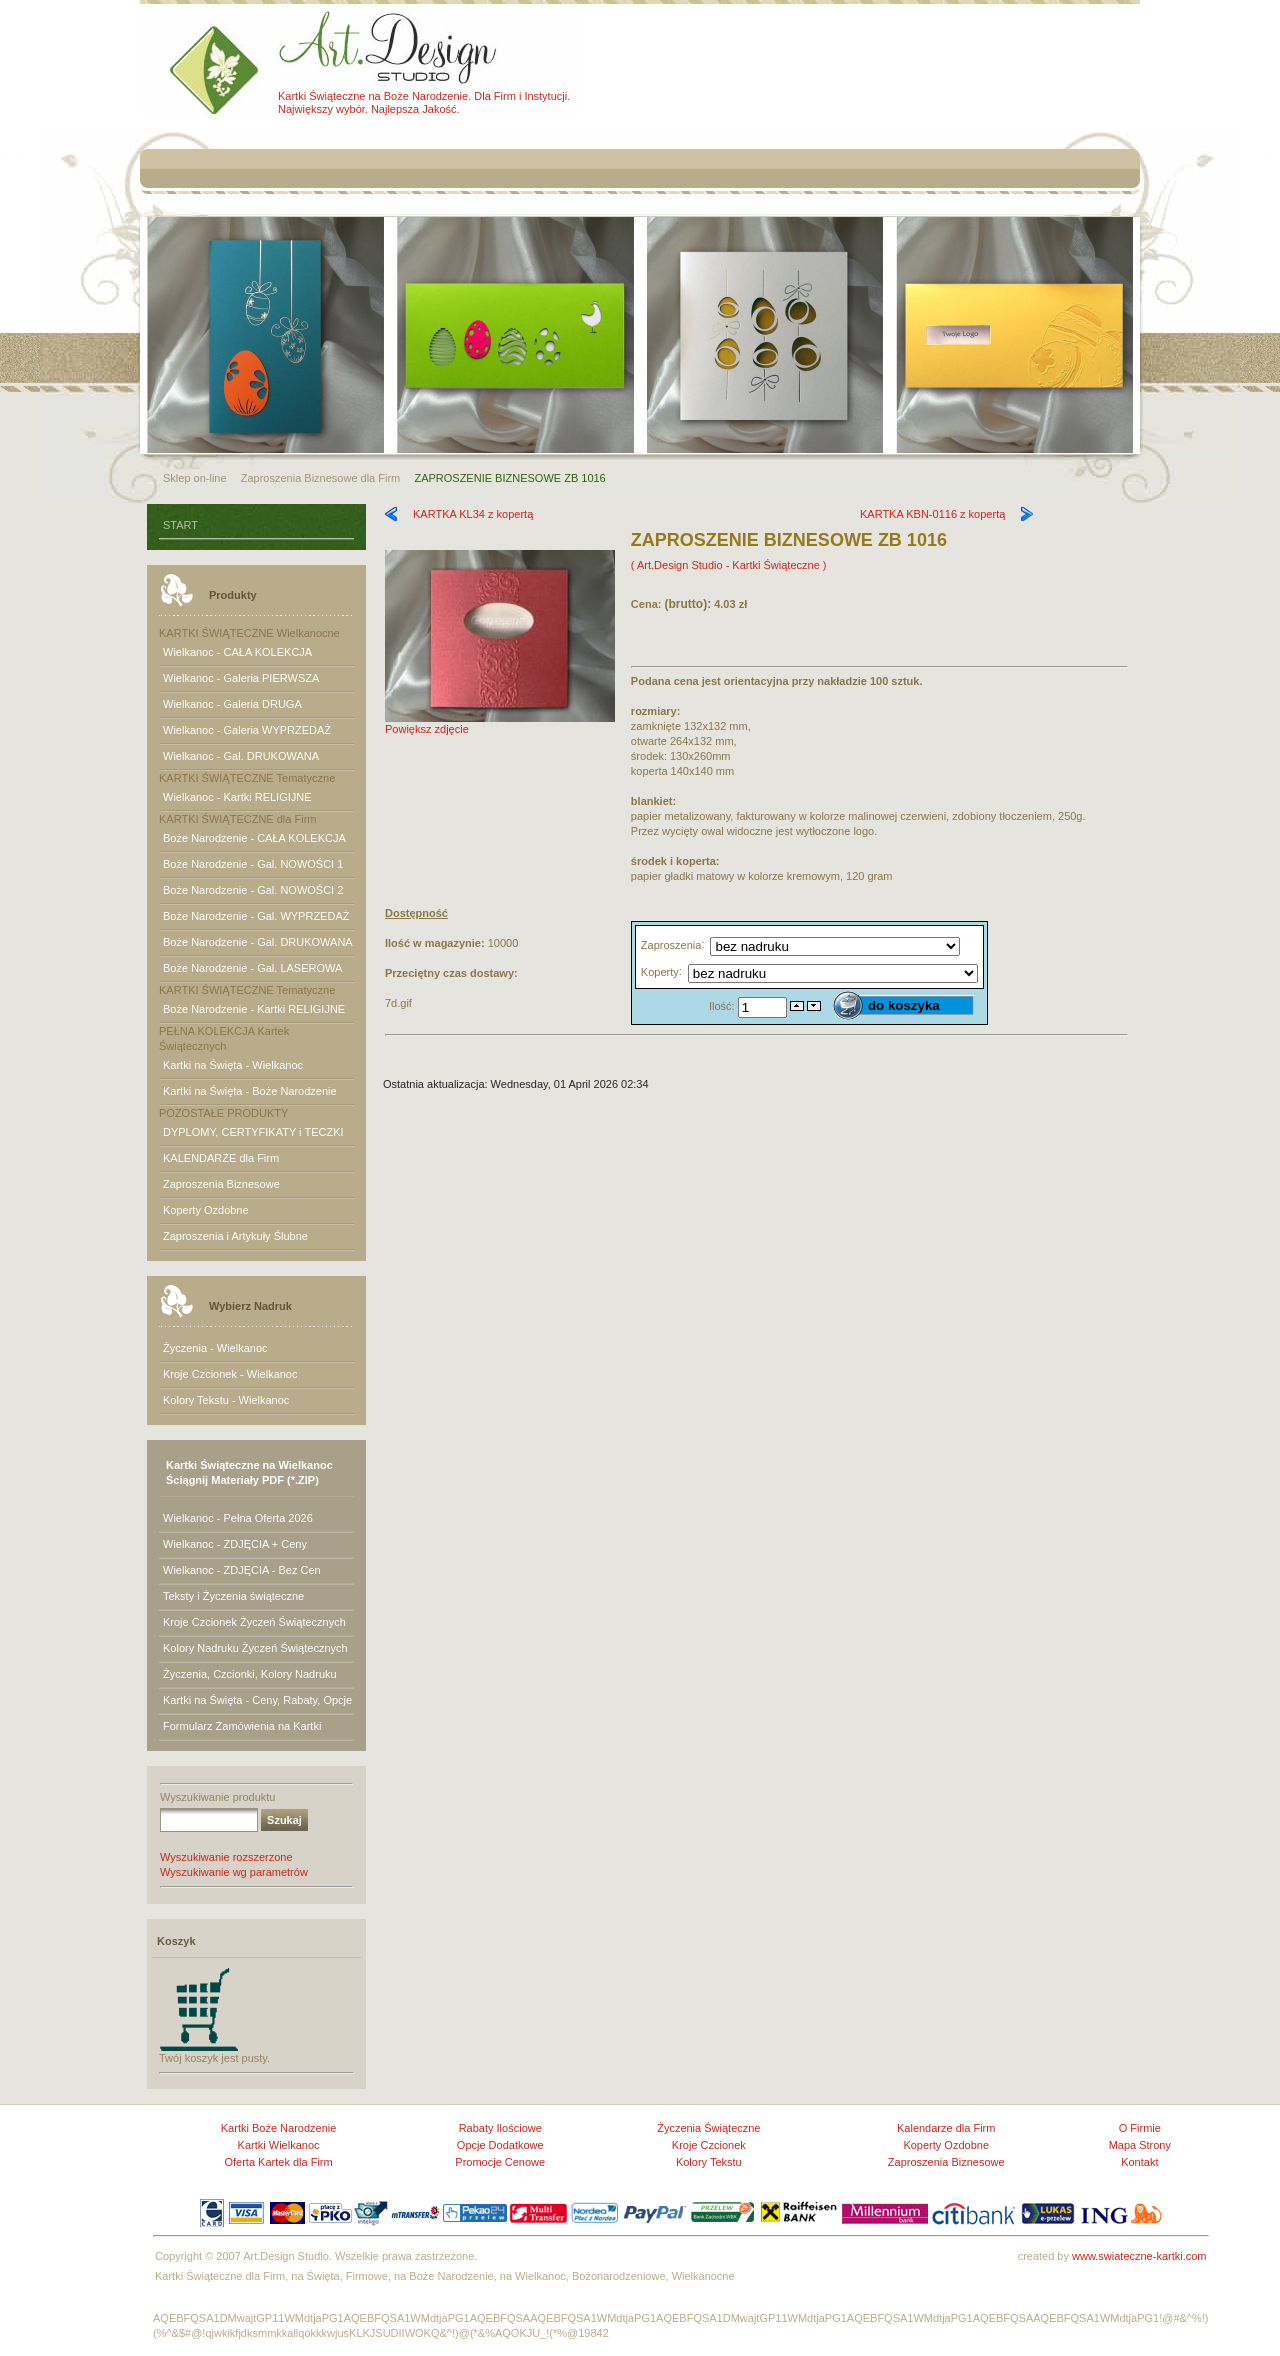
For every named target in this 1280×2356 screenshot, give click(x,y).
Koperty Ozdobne (206, 1210)
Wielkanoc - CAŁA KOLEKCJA (237, 652)
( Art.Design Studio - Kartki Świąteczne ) (729, 565)
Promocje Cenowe (500, 2162)
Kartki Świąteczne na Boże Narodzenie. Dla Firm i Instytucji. (424, 96)
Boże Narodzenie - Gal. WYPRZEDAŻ (256, 916)
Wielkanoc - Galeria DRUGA (232, 704)
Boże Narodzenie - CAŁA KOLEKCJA (254, 838)
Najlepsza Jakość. (415, 109)
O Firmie (1140, 2128)
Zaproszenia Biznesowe (221, 1184)
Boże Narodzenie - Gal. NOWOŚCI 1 (253, 864)
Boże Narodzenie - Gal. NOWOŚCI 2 (253, 890)
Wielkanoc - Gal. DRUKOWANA (241, 756)
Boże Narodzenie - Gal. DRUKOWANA (258, 942)
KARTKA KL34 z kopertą (473, 514)
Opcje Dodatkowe (500, 2145)
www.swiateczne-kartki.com (1139, 2256)
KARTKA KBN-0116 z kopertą (932, 514)
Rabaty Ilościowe (500, 2128)
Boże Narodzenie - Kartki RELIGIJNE (254, 1009)
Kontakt (1139, 2162)
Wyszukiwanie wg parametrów (234, 1872)
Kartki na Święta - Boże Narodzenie (250, 1091)
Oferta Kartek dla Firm (278, 2162)
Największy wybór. (323, 109)
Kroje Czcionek (709, 2145)
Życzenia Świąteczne (708, 2128)
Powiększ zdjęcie (500, 723)
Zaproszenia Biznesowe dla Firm (321, 478)
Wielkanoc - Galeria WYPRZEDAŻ (247, 730)
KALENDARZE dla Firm (221, 1158)
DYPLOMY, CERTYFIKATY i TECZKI (253, 1132)
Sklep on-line (195, 478)
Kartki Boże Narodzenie (279, 2128)
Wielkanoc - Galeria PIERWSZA (241, 678)
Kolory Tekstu (709, 2162)
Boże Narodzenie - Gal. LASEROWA (252, 968)
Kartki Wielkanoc (279, 2145)
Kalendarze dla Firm (946, 2128)
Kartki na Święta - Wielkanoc (233, 1065)
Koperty (660, 971)
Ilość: (723, 1005)
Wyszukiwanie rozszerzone (226, 1857)
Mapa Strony (1140, 2145)
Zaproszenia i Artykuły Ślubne (235, 1236)
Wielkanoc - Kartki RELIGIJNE (237, 797)
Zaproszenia (671, 944)
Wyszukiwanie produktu (217, 1797)
